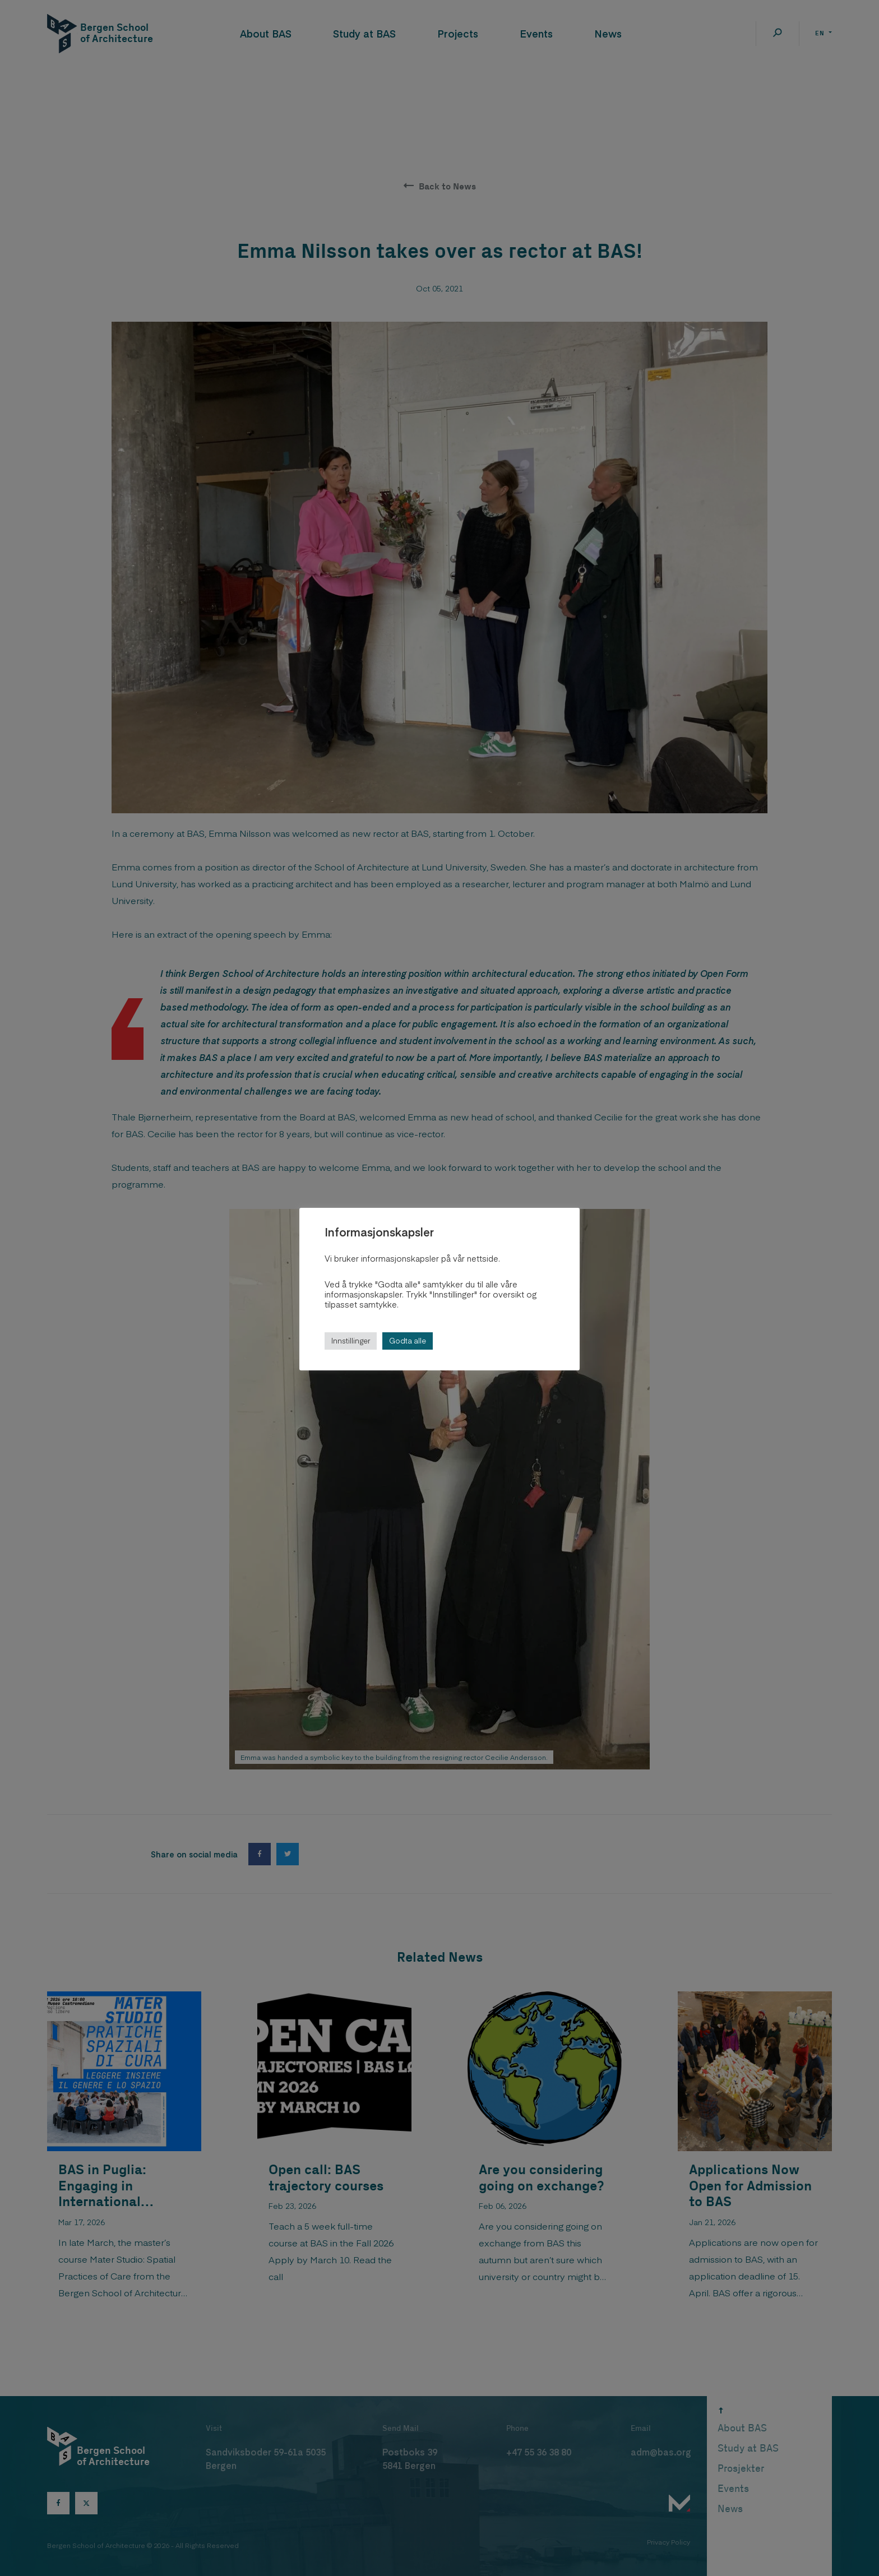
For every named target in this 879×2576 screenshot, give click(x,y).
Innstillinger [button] (350, 1341)
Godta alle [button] (407, 1341)
